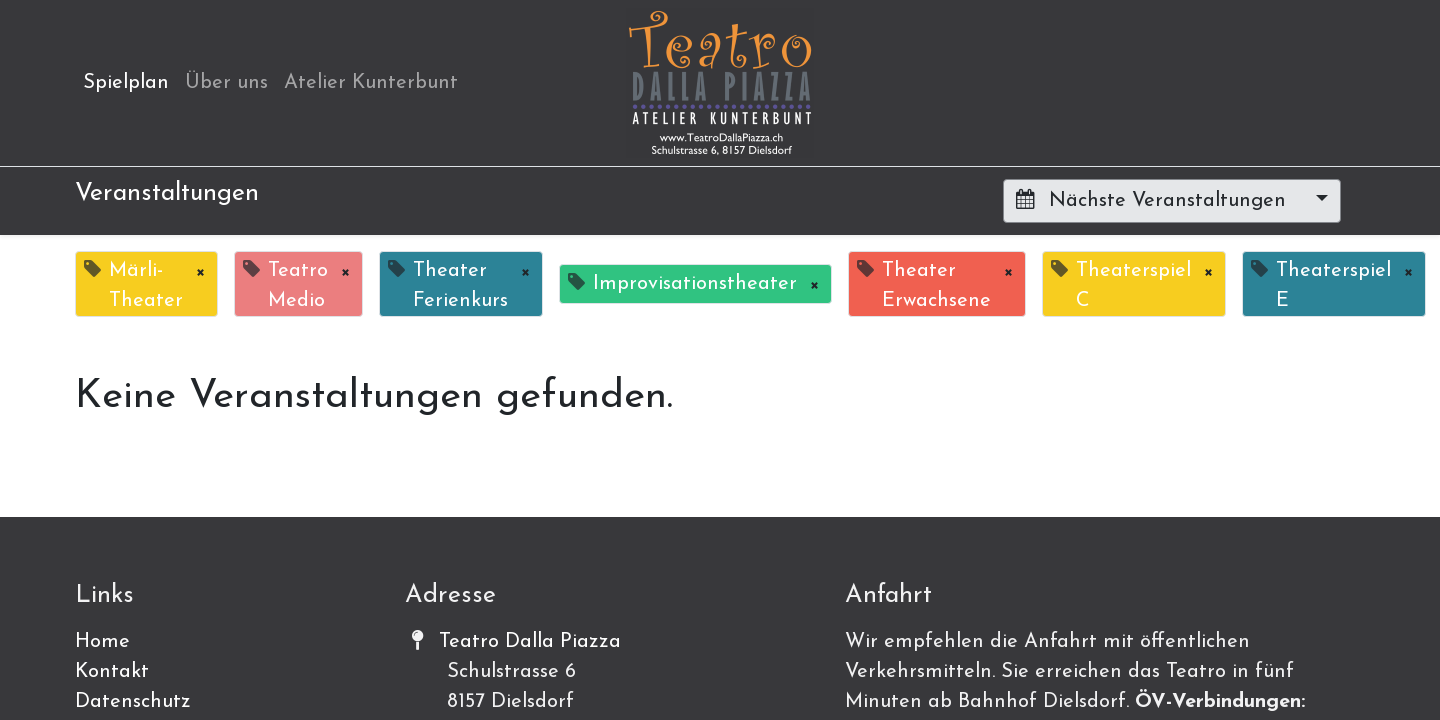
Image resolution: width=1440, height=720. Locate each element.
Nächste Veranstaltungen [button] (1154, 200)
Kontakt (112, 672)
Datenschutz (133, 702)
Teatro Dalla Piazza (530, 642)
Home (102, 642)
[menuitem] (126, 83)
